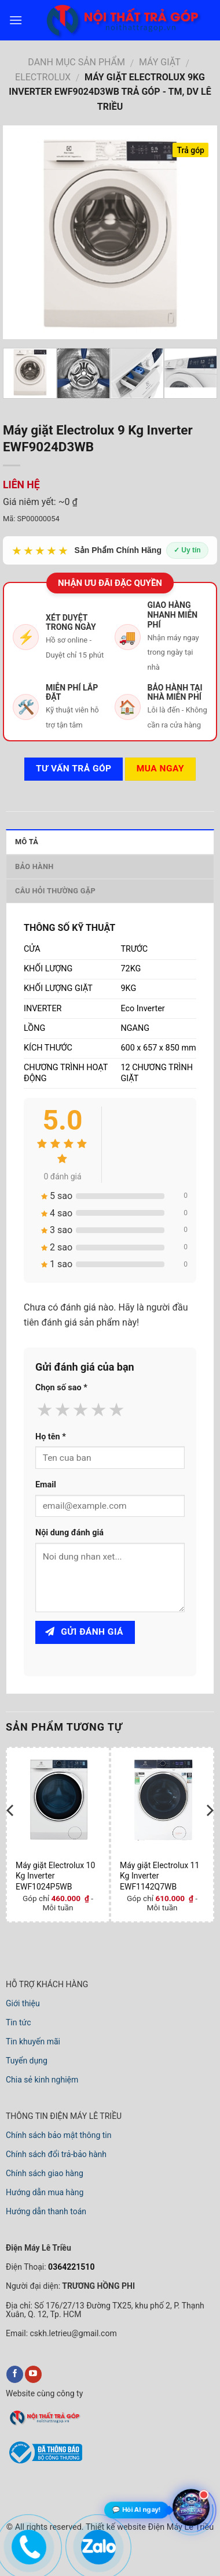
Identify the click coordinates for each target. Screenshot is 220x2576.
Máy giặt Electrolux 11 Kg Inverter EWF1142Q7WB (159, 1876)
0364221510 (70, 2266)
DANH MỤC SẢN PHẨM (76, 62)
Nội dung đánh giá (69, 1533)
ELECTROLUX (43, 77)
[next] (209, 1833)
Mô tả (26, 841)
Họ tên (50, 1437)
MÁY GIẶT (160, 62)
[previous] (11, 1833)
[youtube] (33, 2374)
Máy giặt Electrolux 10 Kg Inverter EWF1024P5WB (55, 1876)
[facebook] (14, 2374)
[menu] (16, 20)
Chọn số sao (61, 1388)
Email (45, 1485)
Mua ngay (160, 768)
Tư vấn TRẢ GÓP (74, 768)
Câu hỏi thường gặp (55, 890)
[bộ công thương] (44, 2461)
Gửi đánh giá (84, 1632)
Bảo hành (34, 866)
